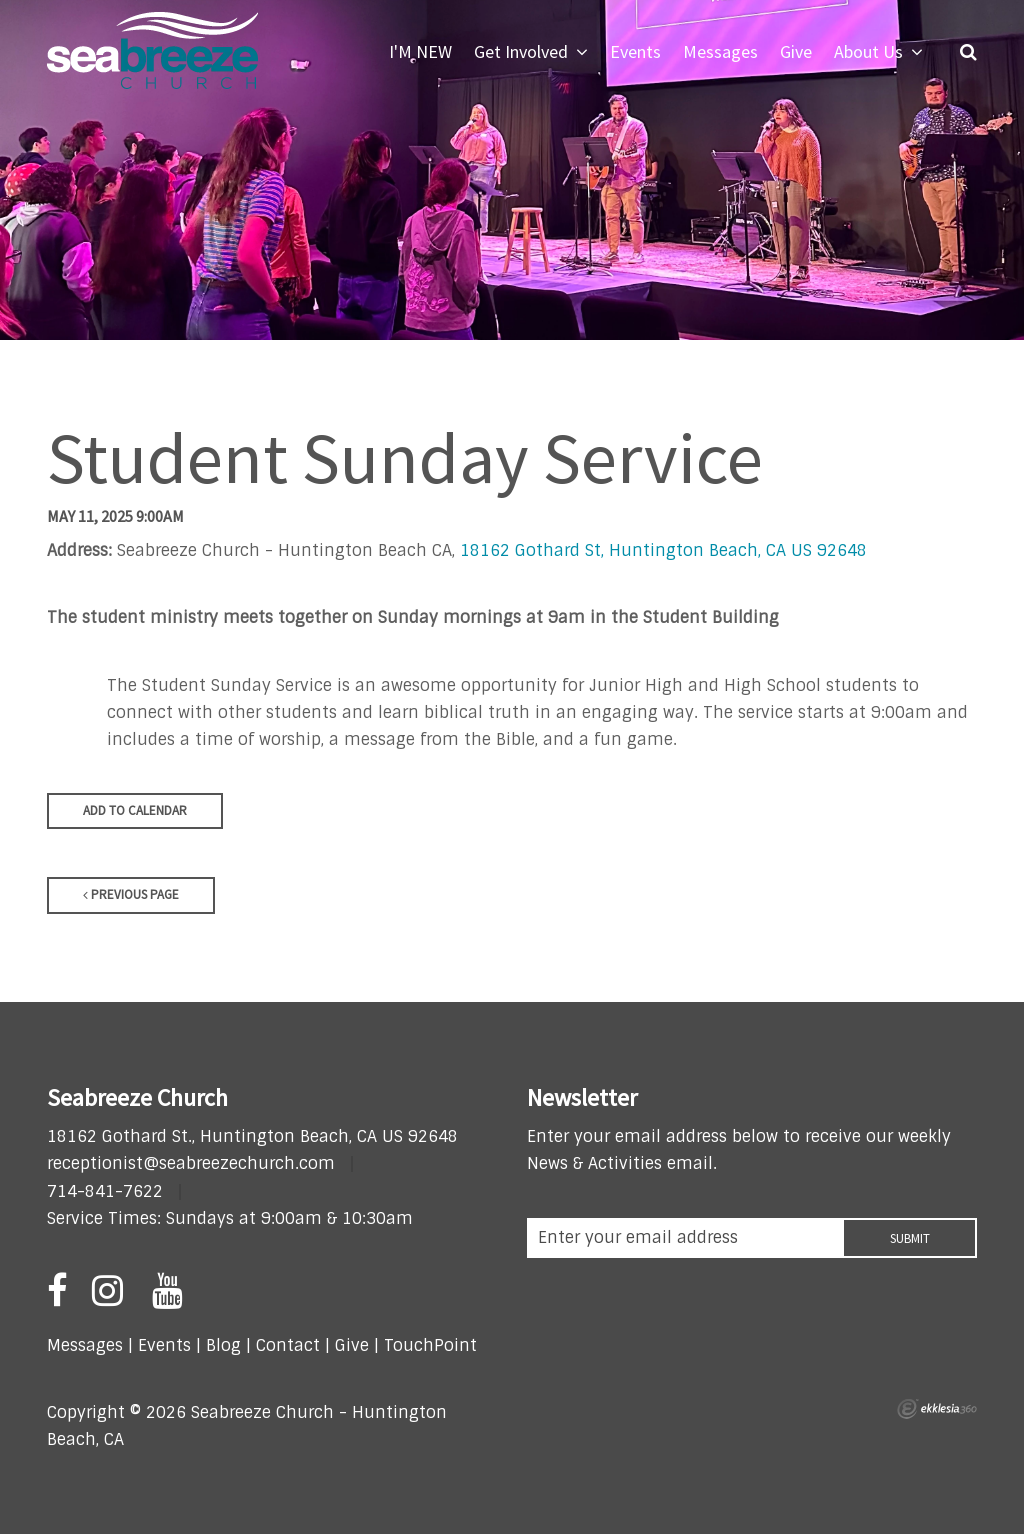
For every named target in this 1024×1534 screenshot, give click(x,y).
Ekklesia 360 (937, 1409)
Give (352, 1345)
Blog (223, 1345)
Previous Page (131, 894)
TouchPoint (430, 1345)
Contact (285, 1345)
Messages (85, 1345)
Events (164, 1345)
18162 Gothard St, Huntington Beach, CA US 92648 (663, 550)
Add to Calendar (135, 810)
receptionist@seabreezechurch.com (191, 1163)
